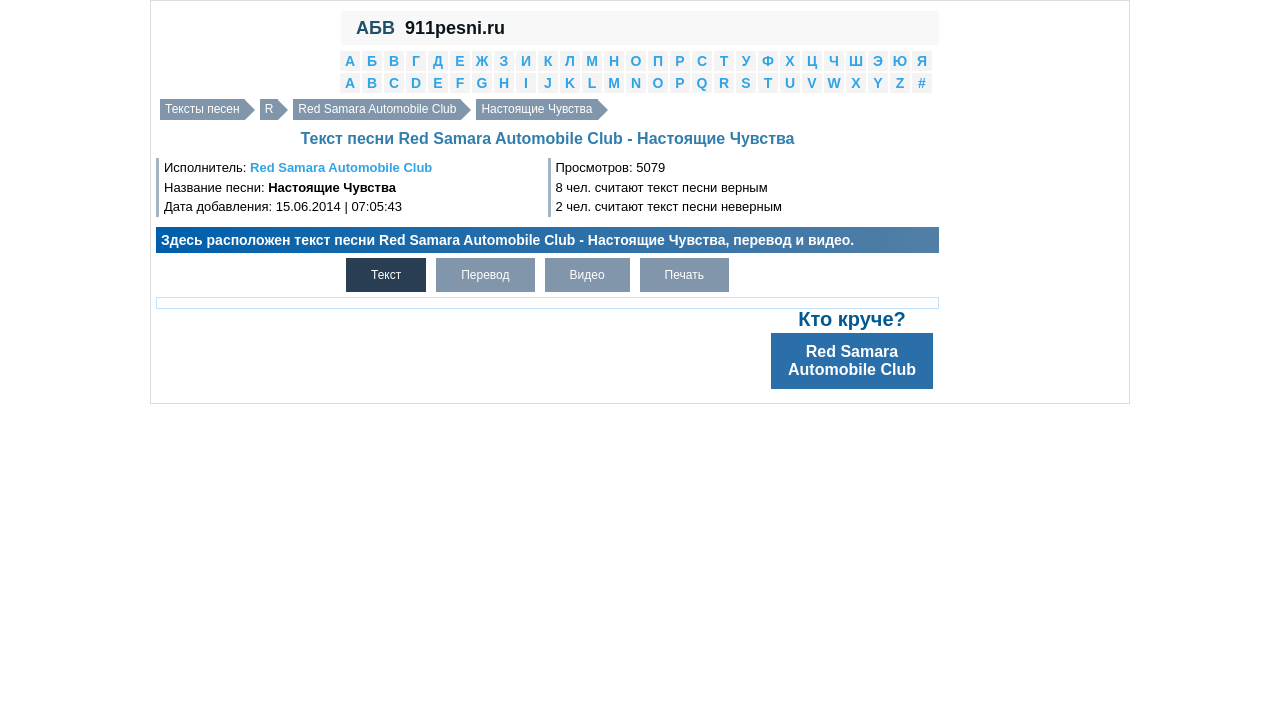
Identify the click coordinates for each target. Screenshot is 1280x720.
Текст (386, 275)
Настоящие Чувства (536, 109)
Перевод (485, 275)
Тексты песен (202, 109)
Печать (684, 275)
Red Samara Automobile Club (377, 109)
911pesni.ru (455, 28)
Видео (587, 275)
